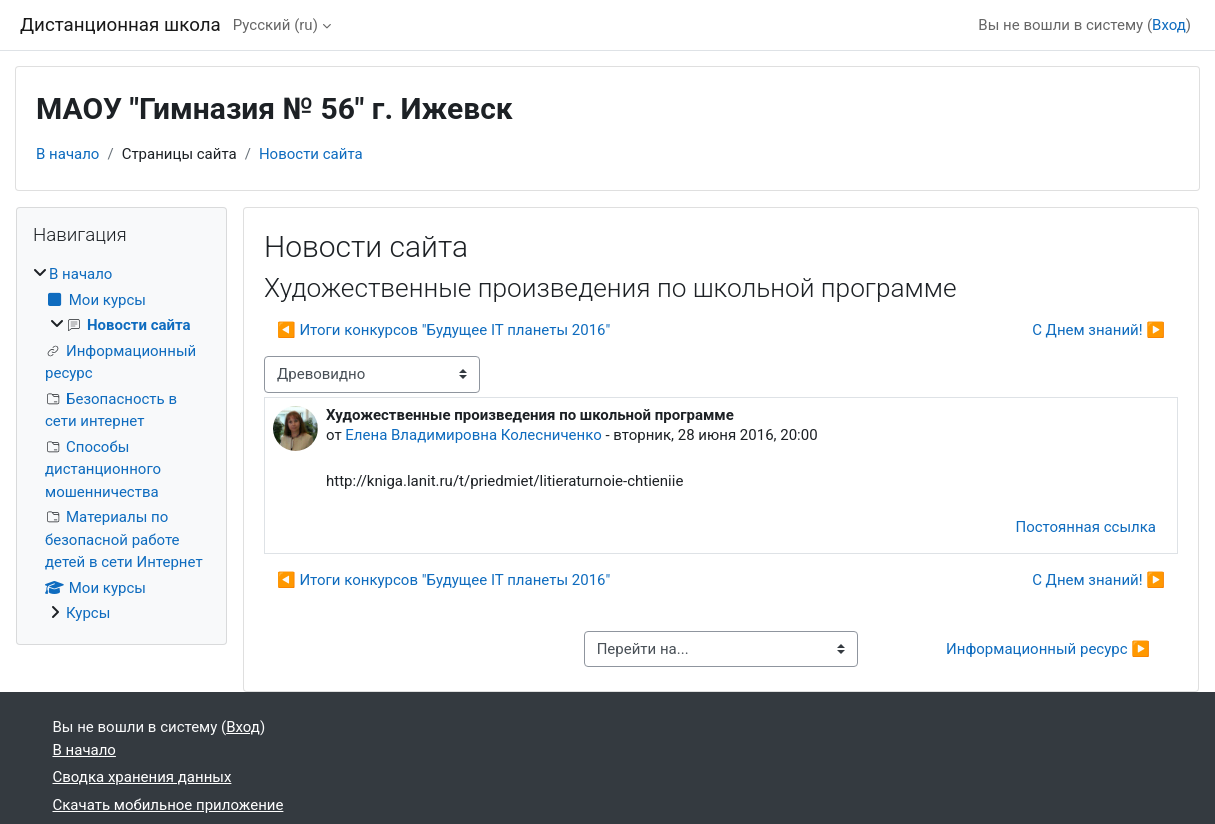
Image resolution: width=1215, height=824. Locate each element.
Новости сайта (311, 154)
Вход (1169, 25)
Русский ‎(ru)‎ (275, 25)
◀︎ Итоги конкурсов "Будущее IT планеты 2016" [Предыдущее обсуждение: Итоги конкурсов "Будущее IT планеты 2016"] (443, 330)
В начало (67, 154)
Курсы (88, 613)
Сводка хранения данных (142, 777)
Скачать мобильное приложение (168, 805)
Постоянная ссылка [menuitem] (1085, 527)
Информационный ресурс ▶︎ (1048, 649)
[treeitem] (121, 444)
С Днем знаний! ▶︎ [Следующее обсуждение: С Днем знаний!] (1098, 330)
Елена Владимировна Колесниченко (473, 435)
